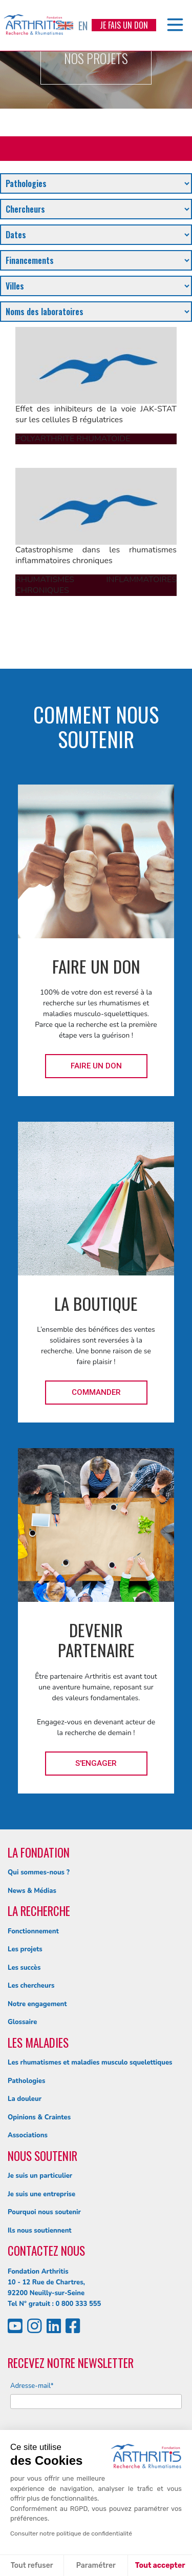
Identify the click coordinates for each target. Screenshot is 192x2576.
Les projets (25, 1949)
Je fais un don (124, 25)
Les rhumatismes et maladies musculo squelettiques (90, 2062)
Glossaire (22, 2022)
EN (73, 25)
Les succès (24, 1967)
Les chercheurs (31, 1985)
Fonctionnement (33, 1931)
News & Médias (32, 1890)
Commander (96, 1392)
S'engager (96, 1763)
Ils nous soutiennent (40, 2230)
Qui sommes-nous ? (39, 1872)
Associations (28, 2135)
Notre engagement (37, 2004)
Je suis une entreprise (41, 2194)
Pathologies (26, 2081)
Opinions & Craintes (39, 2117)
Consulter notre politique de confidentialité (71, 2533)
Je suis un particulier (40, 2175)
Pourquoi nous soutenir (44, 2212)
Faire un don (96, 1065)
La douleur (24, 2099)
